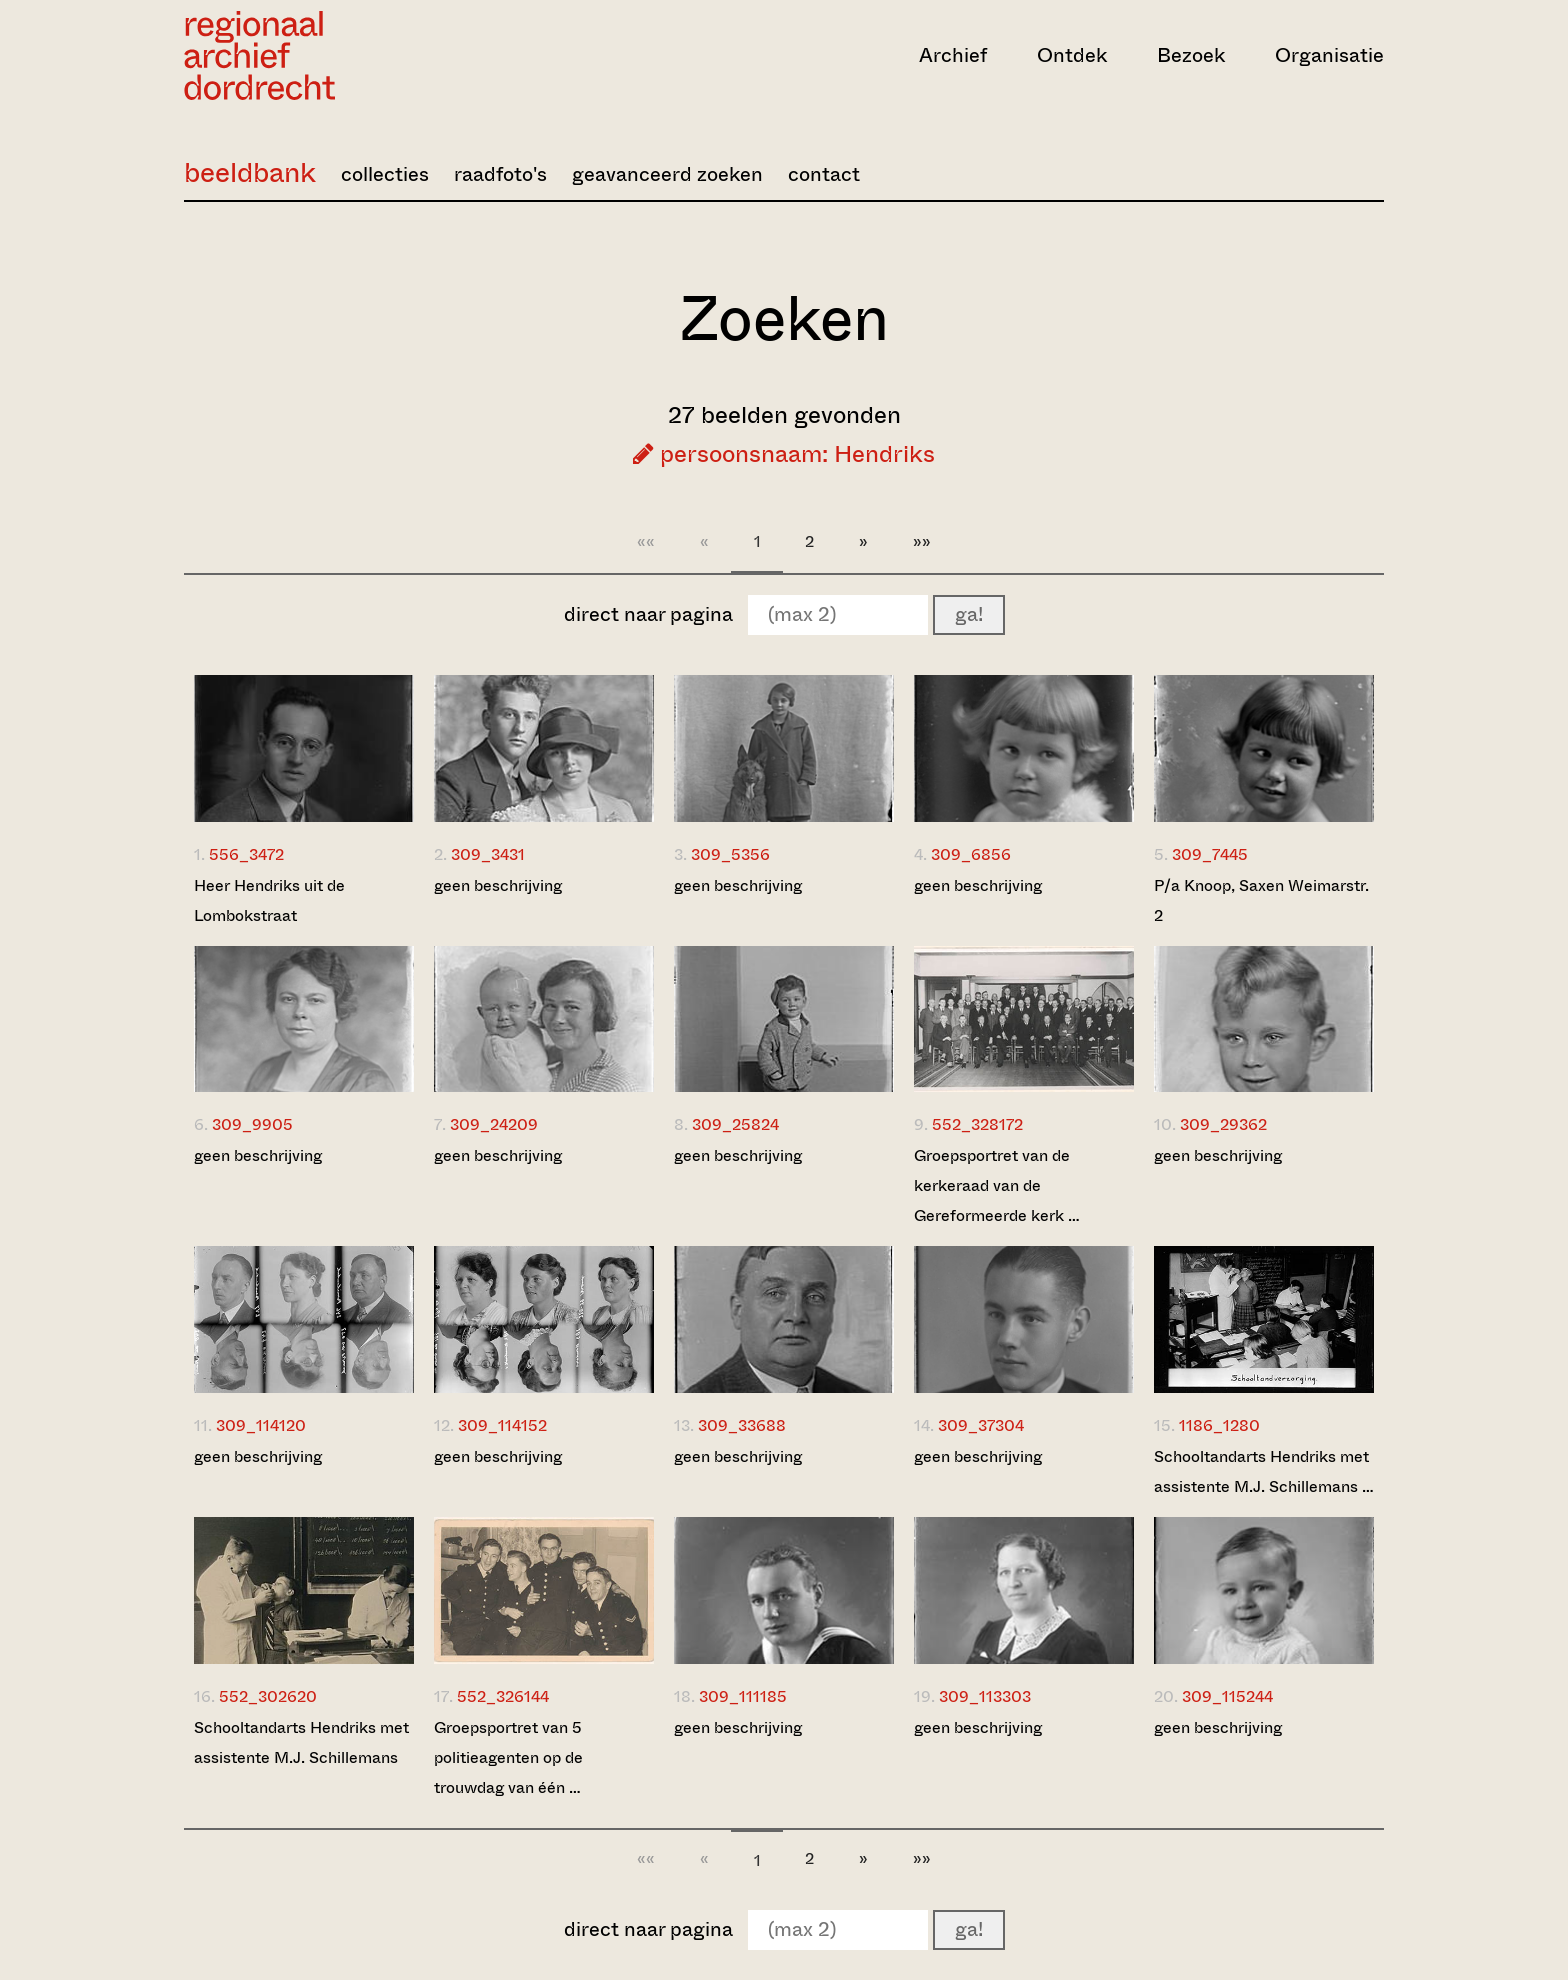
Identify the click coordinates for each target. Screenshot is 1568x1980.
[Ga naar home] (364, 55)
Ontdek (1072, 55)
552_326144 (503, 1696)
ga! (969, 614)
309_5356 (730, 854)
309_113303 (985, 1696)
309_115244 (1227, 1696)
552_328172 (977, 1124)
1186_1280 (1219, 1425)
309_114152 (502, 1425)
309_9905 (252, 1124)
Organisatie (1329, 55)
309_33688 (742, 1425)
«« (646, 541)
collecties (385, 174)
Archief (953, 55)
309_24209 (494, 1124)
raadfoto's (500, 174)
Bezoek (1191, 55)
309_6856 (971, 854)
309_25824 (735, 1124)
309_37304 (981, 1425)
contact (824, 174)
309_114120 (261, 1425)
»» (922, 541)
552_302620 (268, 1696)
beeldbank (250, 172)
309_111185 (743, 1696)
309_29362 (1223, 1124)
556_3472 (246, 854)
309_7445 (1210, 854)
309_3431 (488, 854)
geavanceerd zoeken (667, 174)
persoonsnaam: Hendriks (784, 454)
